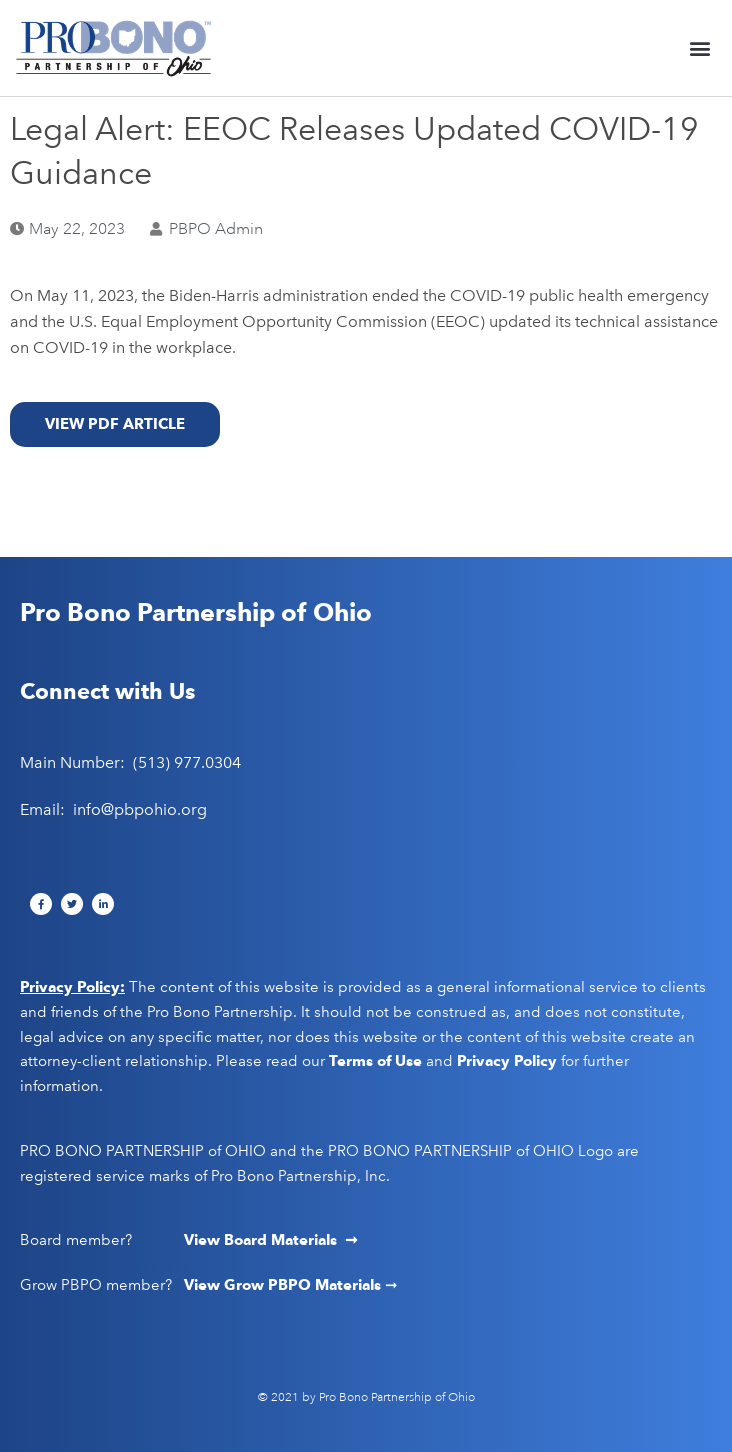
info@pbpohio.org (140, 809)
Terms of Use (375, 1061)
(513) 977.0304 (187, 762)
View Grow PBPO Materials (284, 1285)
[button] (700, 47)
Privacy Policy (507, 1061)
